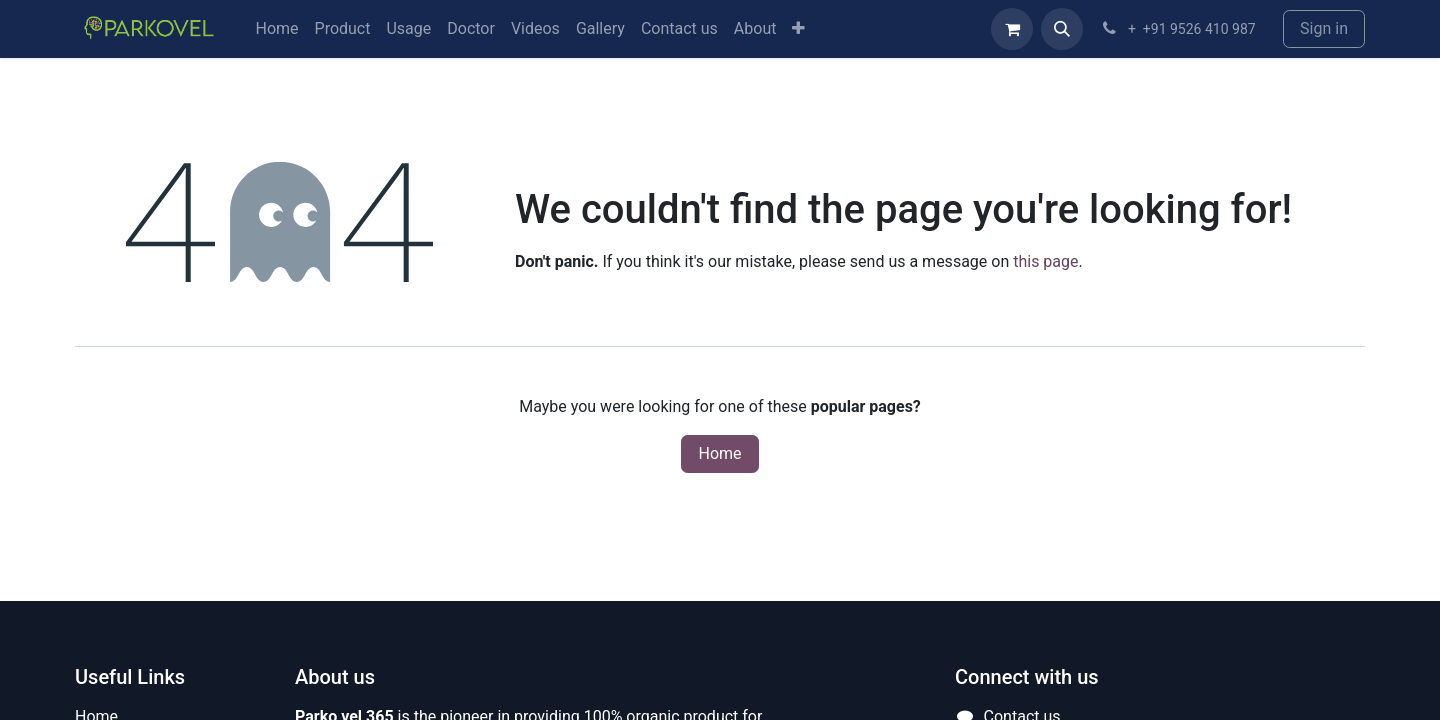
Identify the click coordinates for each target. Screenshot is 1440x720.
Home (719, 453)
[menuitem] (276, 29)
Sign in (1324, 28)
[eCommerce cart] (1012, 29)
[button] (1062, 29)
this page (1045, 261)
